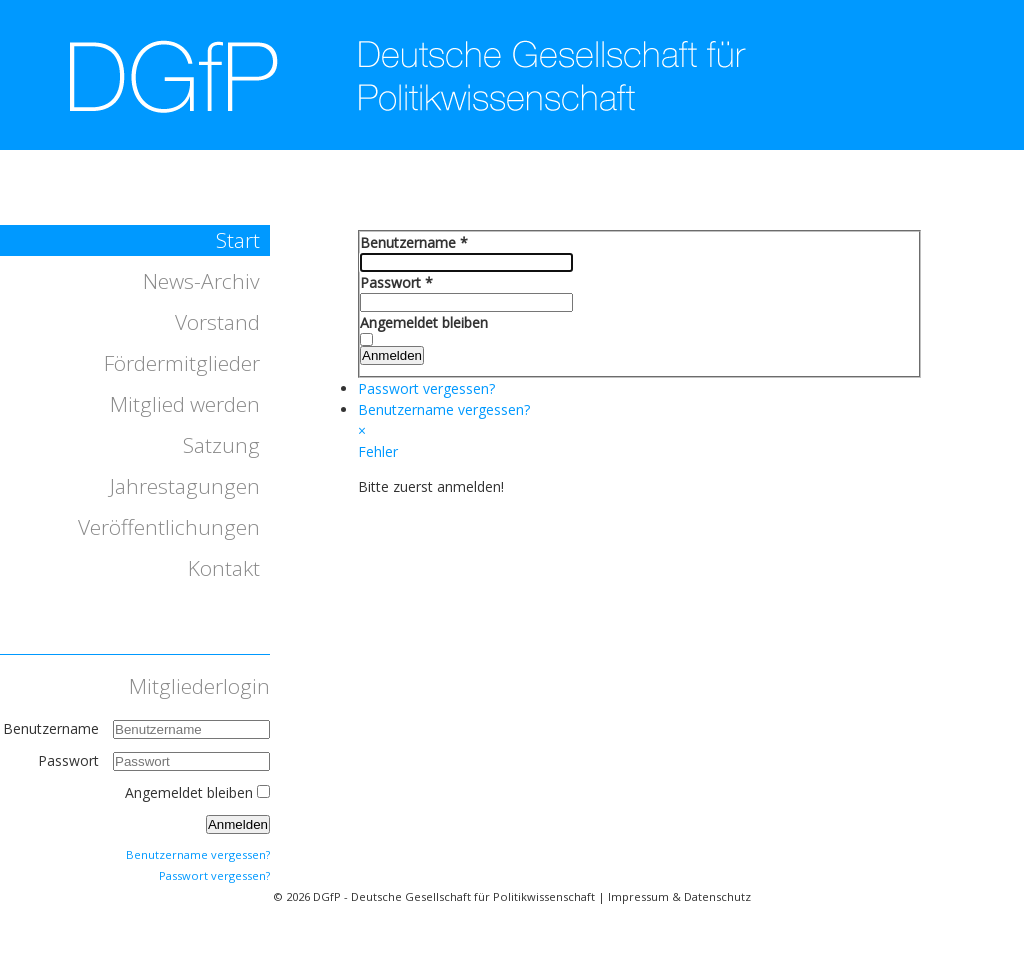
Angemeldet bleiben (189, 792)
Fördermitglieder (182, 363)
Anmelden (238, 824)
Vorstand (217, 322)
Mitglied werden (185, 404)
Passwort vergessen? (214, 875)
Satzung (221, 445)
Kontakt (224, 568)
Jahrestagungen (185, 486)
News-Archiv (201, 281)
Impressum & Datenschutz (679, 896)
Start (238, 240)
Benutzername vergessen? (198, 854)
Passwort (70, 760)
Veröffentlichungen (169, 527)
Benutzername (51, 728)
